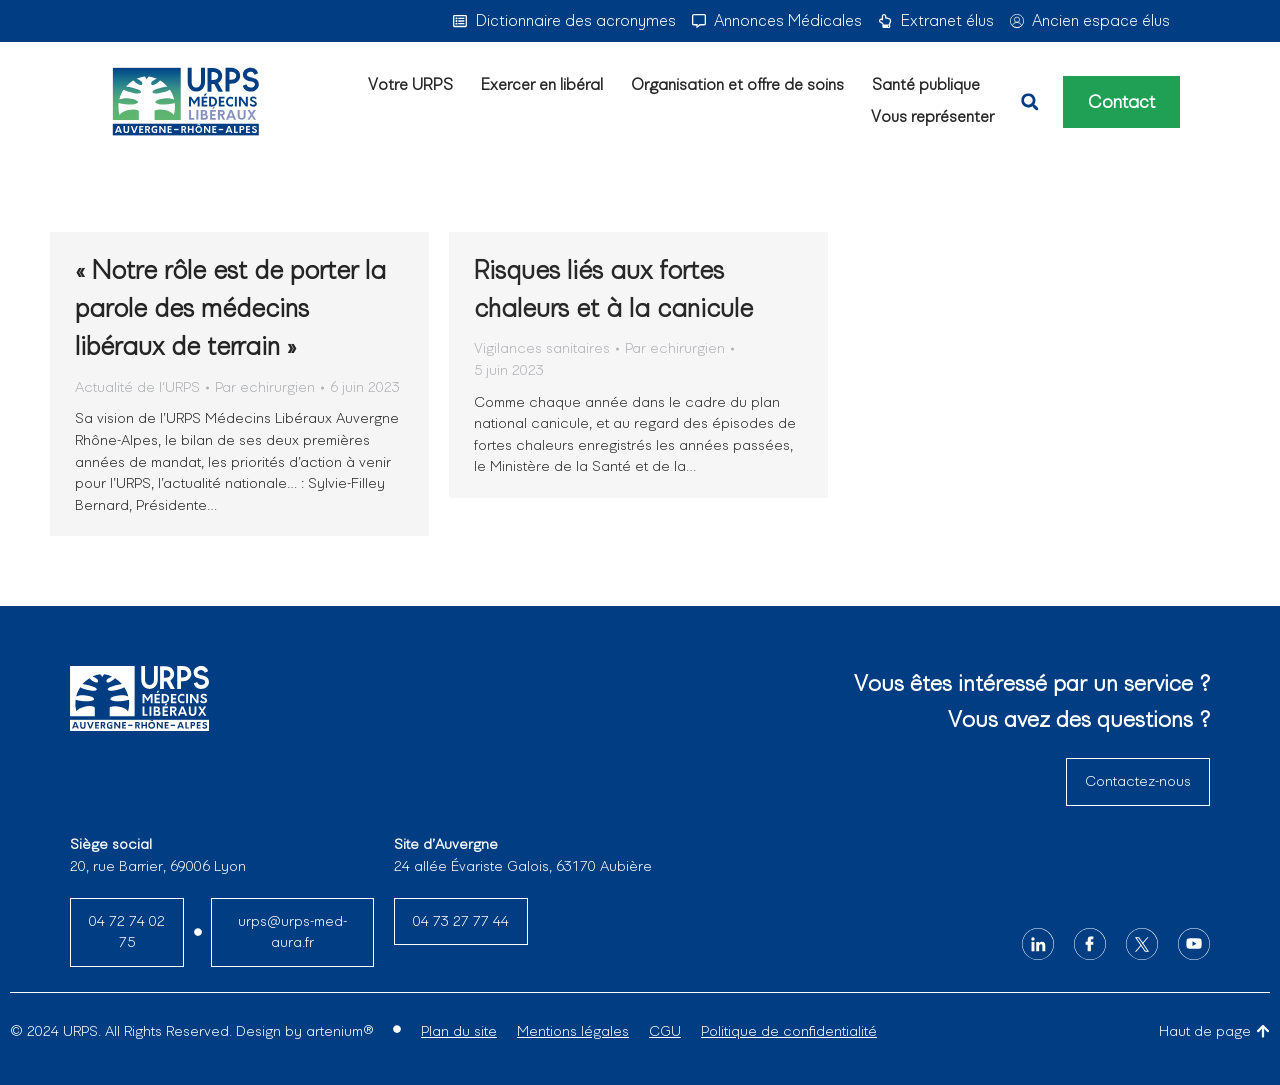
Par (265, 387)
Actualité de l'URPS (137, 387)
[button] (1030, 102)
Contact (1121, 102)
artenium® (339, 1031)
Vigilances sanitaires (542, 348)
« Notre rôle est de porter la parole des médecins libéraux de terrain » (230, 309)
